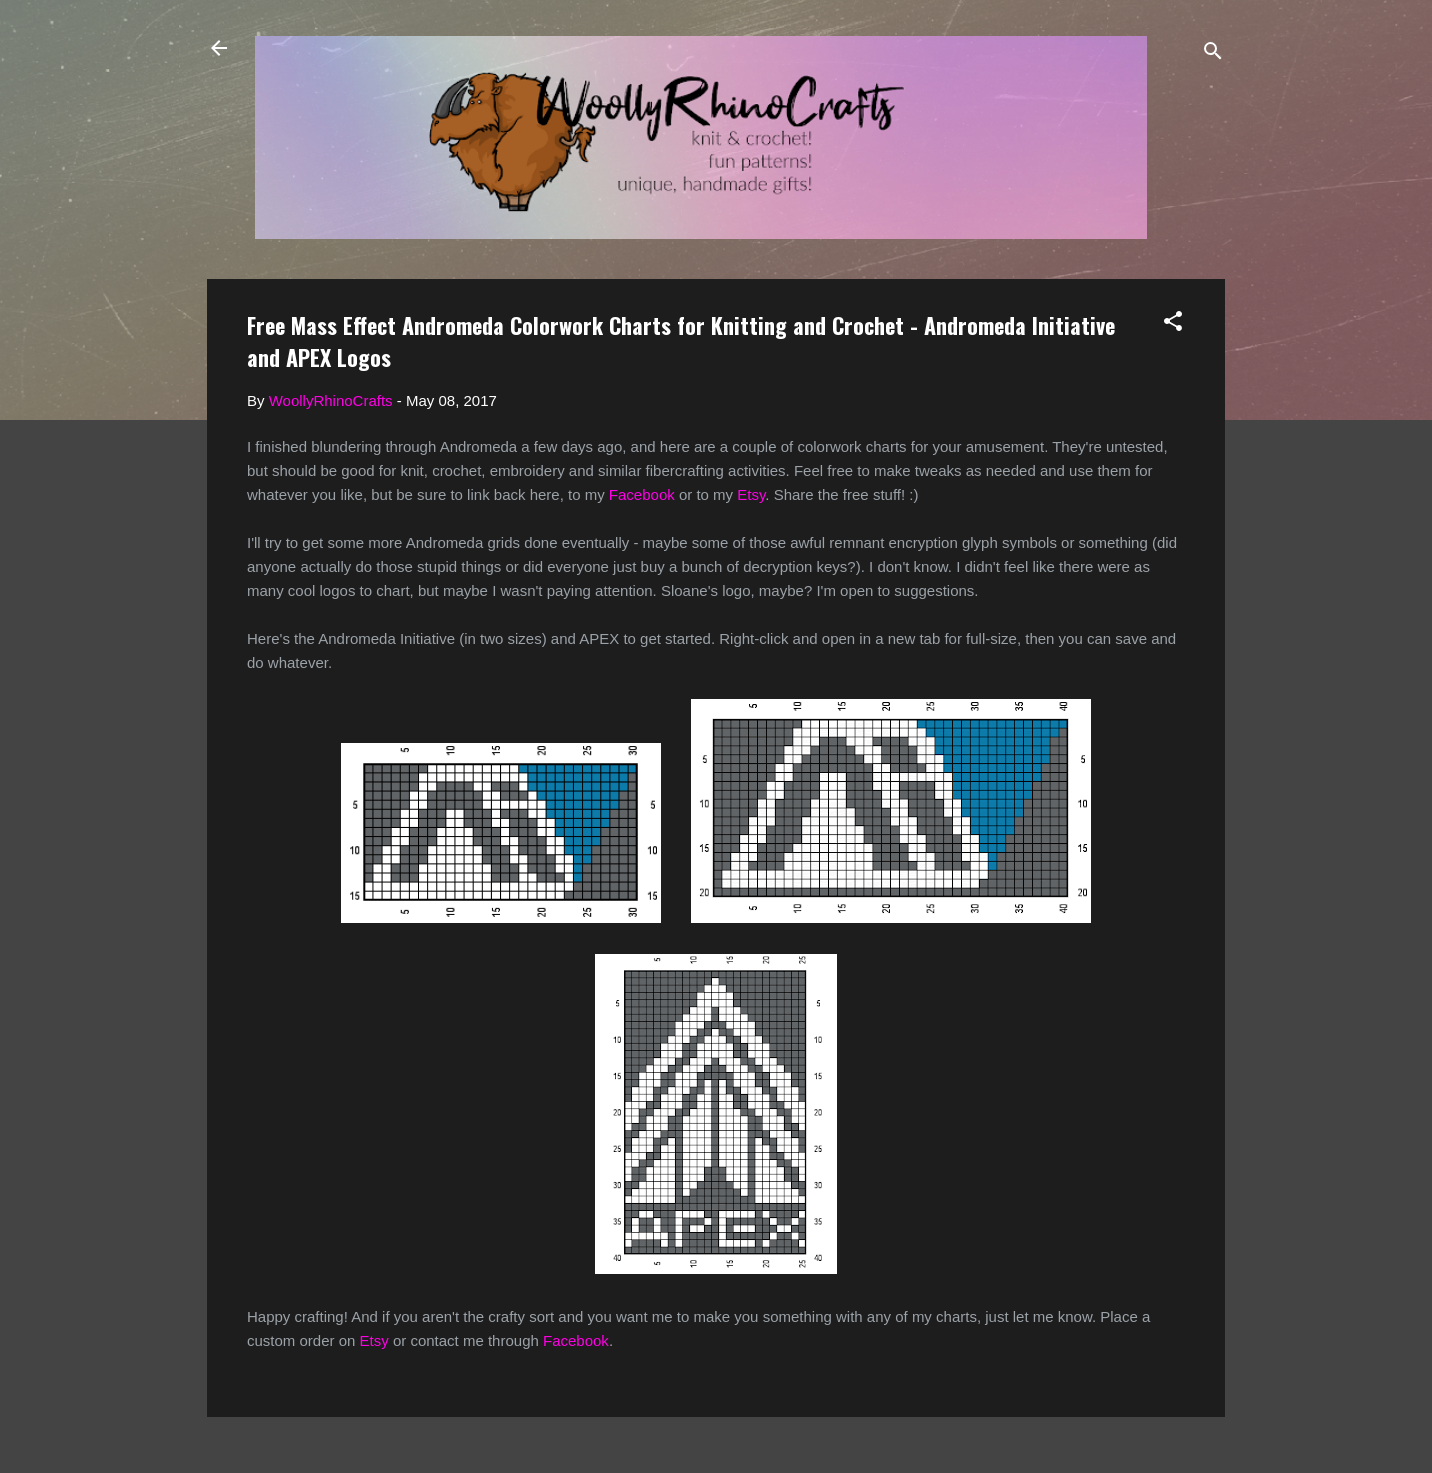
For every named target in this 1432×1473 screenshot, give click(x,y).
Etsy (751, 494)
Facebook (642, 494)
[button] (1173, 324)
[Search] (1213, 54)
